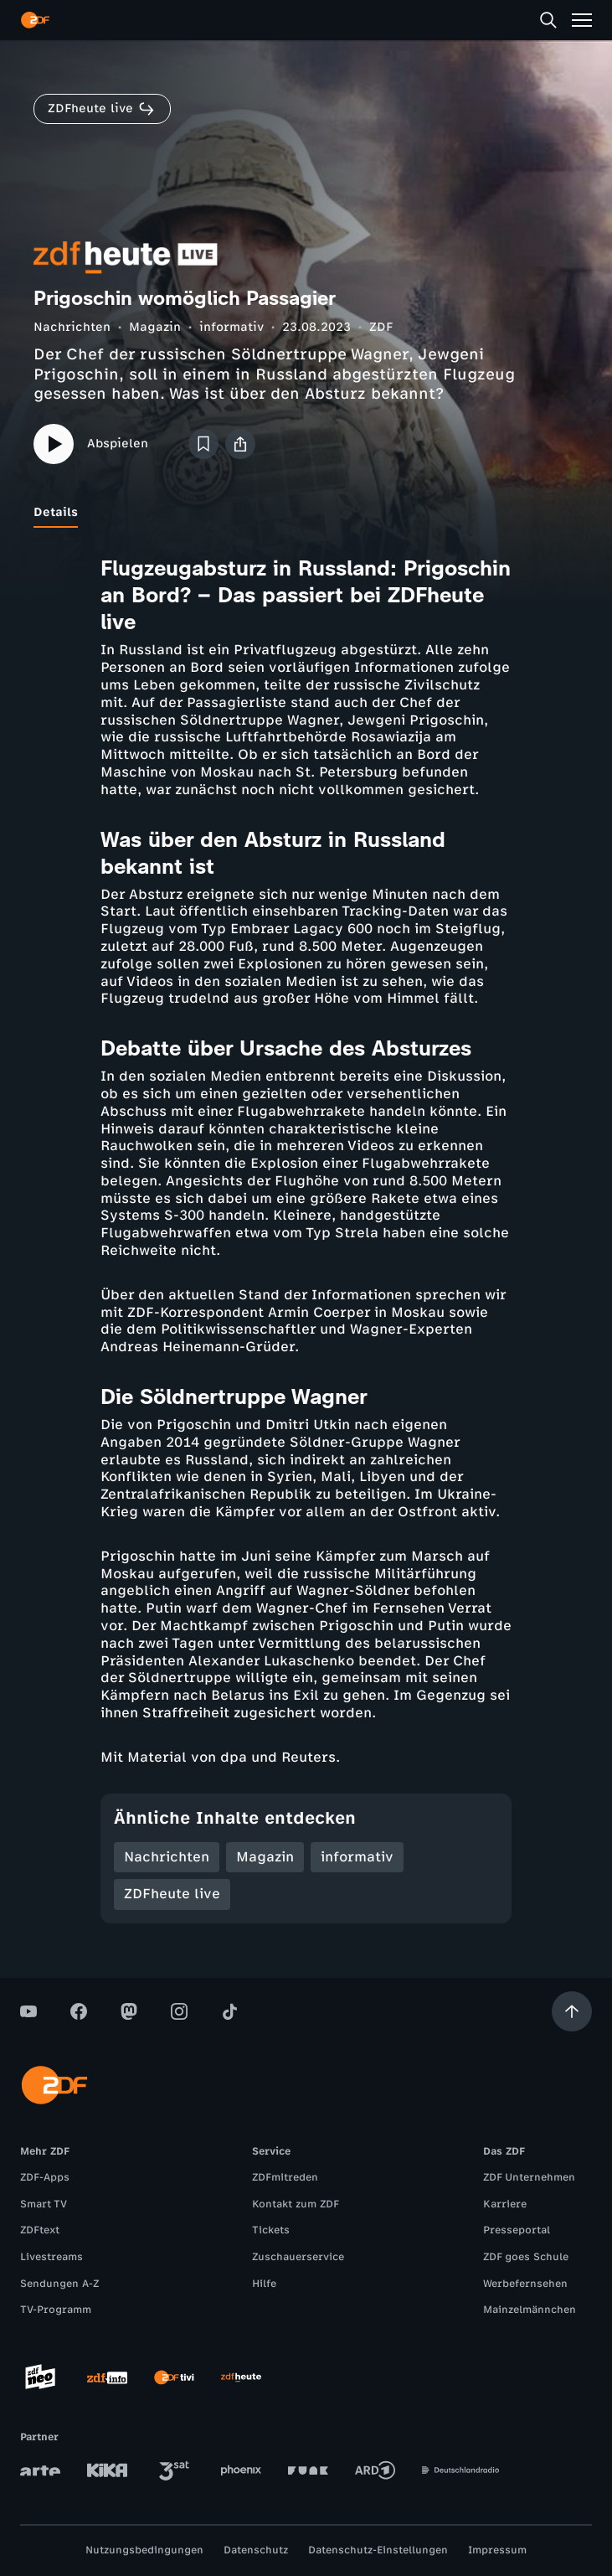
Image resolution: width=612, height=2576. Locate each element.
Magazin (155, 327)
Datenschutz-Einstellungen (378, 2550)
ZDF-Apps (44, 2177)
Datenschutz (256, 2550)
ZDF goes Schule (525, 2257)
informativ (231, 327)
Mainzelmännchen (529, 2309)
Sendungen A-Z (59, 2283)
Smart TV (43, 2204)
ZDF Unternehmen (529, 2177)
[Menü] (582, 20)
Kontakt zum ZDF (295, 2204)
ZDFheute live (172, 1894)
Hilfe (264, 2283)
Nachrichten (72, 327)
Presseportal (516, 2230)
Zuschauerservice (298, 2257)
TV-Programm (55, 2309)
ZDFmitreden (285, 2177)
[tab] (55, 513)
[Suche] (548, 20)
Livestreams (51, 2257)
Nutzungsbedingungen (144, 2550)
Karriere (505, 2204)
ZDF (381, 327)
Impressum (497, 2550)
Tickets (271, 2230)
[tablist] (306, 513)
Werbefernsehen (525, 2283)
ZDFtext (39, 2230)
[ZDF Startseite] (35, 20)
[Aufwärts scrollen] (572, 2011)
